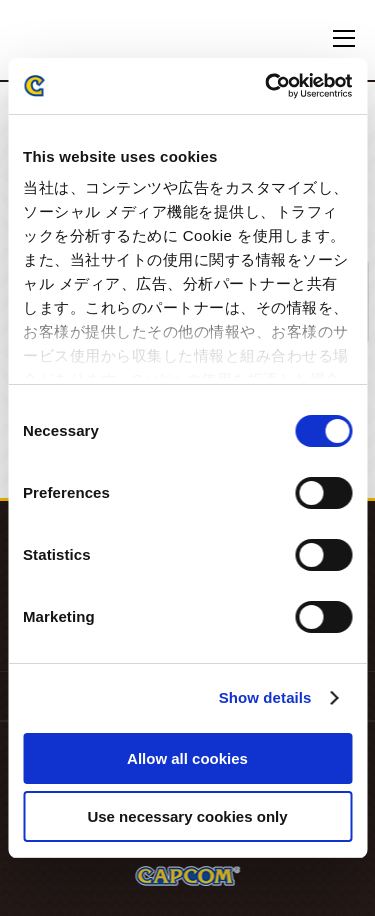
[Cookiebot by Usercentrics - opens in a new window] (267, 86)
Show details (265, 697)
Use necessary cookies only (187, 816)
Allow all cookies (187, 758)
